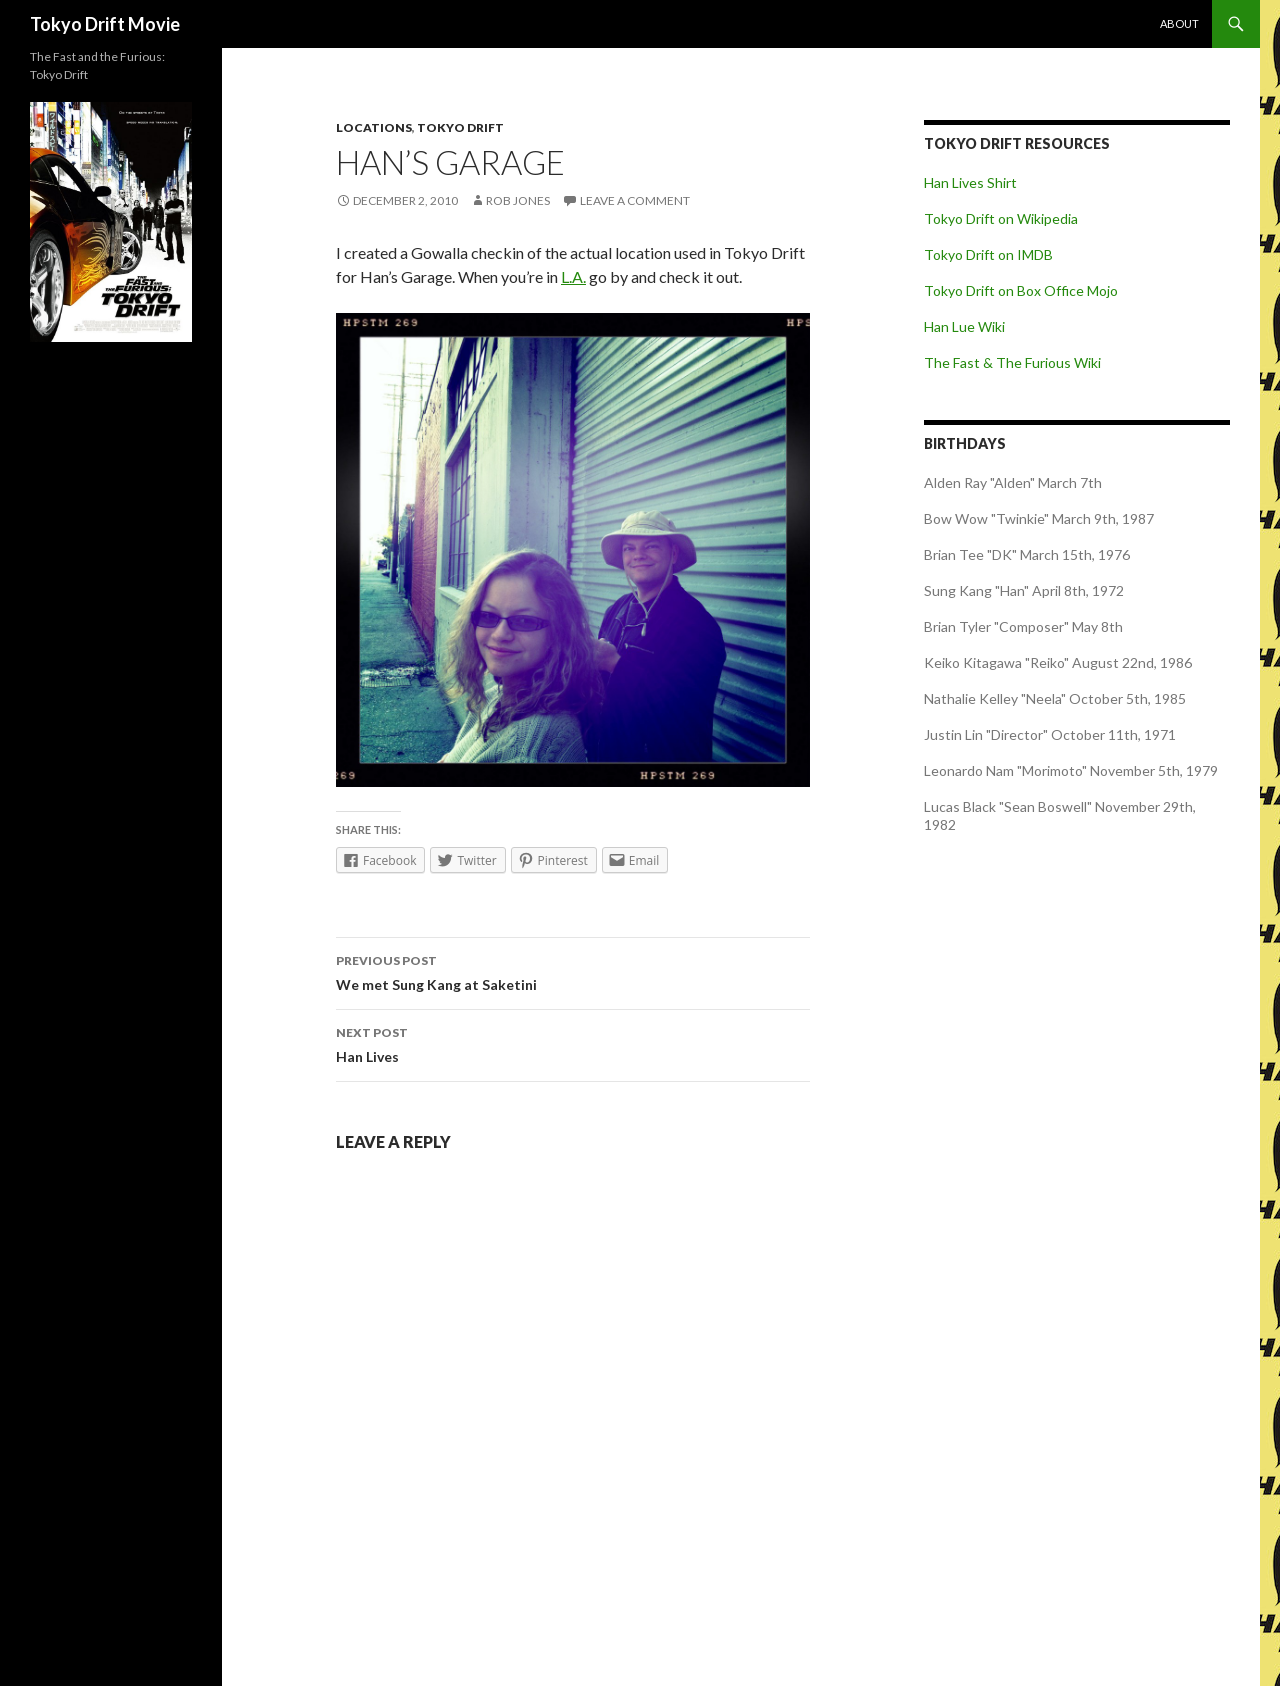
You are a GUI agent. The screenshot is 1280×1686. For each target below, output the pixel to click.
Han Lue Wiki (964, 326)
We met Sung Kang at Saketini (573, 971)
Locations (374, 127)
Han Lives (573, 1043)
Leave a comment (635, 200)
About (1179, 23)
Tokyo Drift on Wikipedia (1001, 218)
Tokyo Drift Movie (105, 24)
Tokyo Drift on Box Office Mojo (1021, 290)
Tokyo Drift (460, 127)
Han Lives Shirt (970, 182)
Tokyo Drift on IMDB (988, 254)
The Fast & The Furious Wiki (1012, 362)
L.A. (573, 276)
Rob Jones (518, 200)
